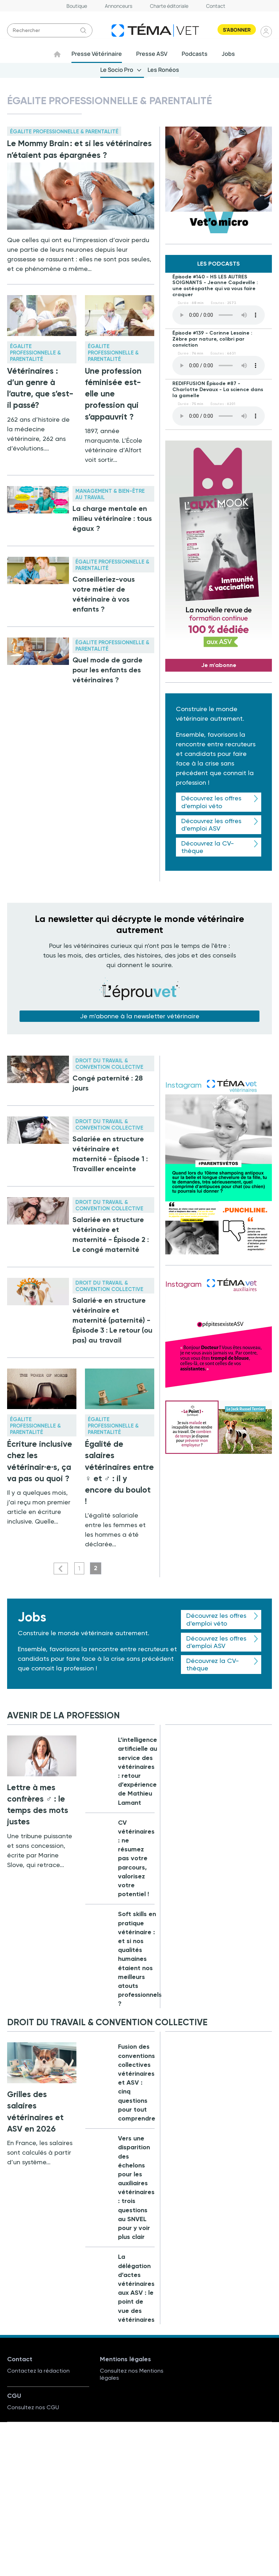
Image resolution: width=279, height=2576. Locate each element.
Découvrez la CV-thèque (207, 847)
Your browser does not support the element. (218, 315)
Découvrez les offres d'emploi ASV (211, 824)
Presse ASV (151, 54)
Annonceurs (118, 5)
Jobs (228, 54)
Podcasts (195, 54)
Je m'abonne (218, 665)
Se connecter (266, 31)
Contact (215, 5)
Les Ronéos (163, 70)
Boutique (76, 5)
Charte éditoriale (169, 5)
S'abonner (237, 29)
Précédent (61, 1568)
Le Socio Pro (116, 70)
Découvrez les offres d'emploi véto (211, 802)
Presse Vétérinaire (96, 54)
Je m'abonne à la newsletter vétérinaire (139, 1016)
